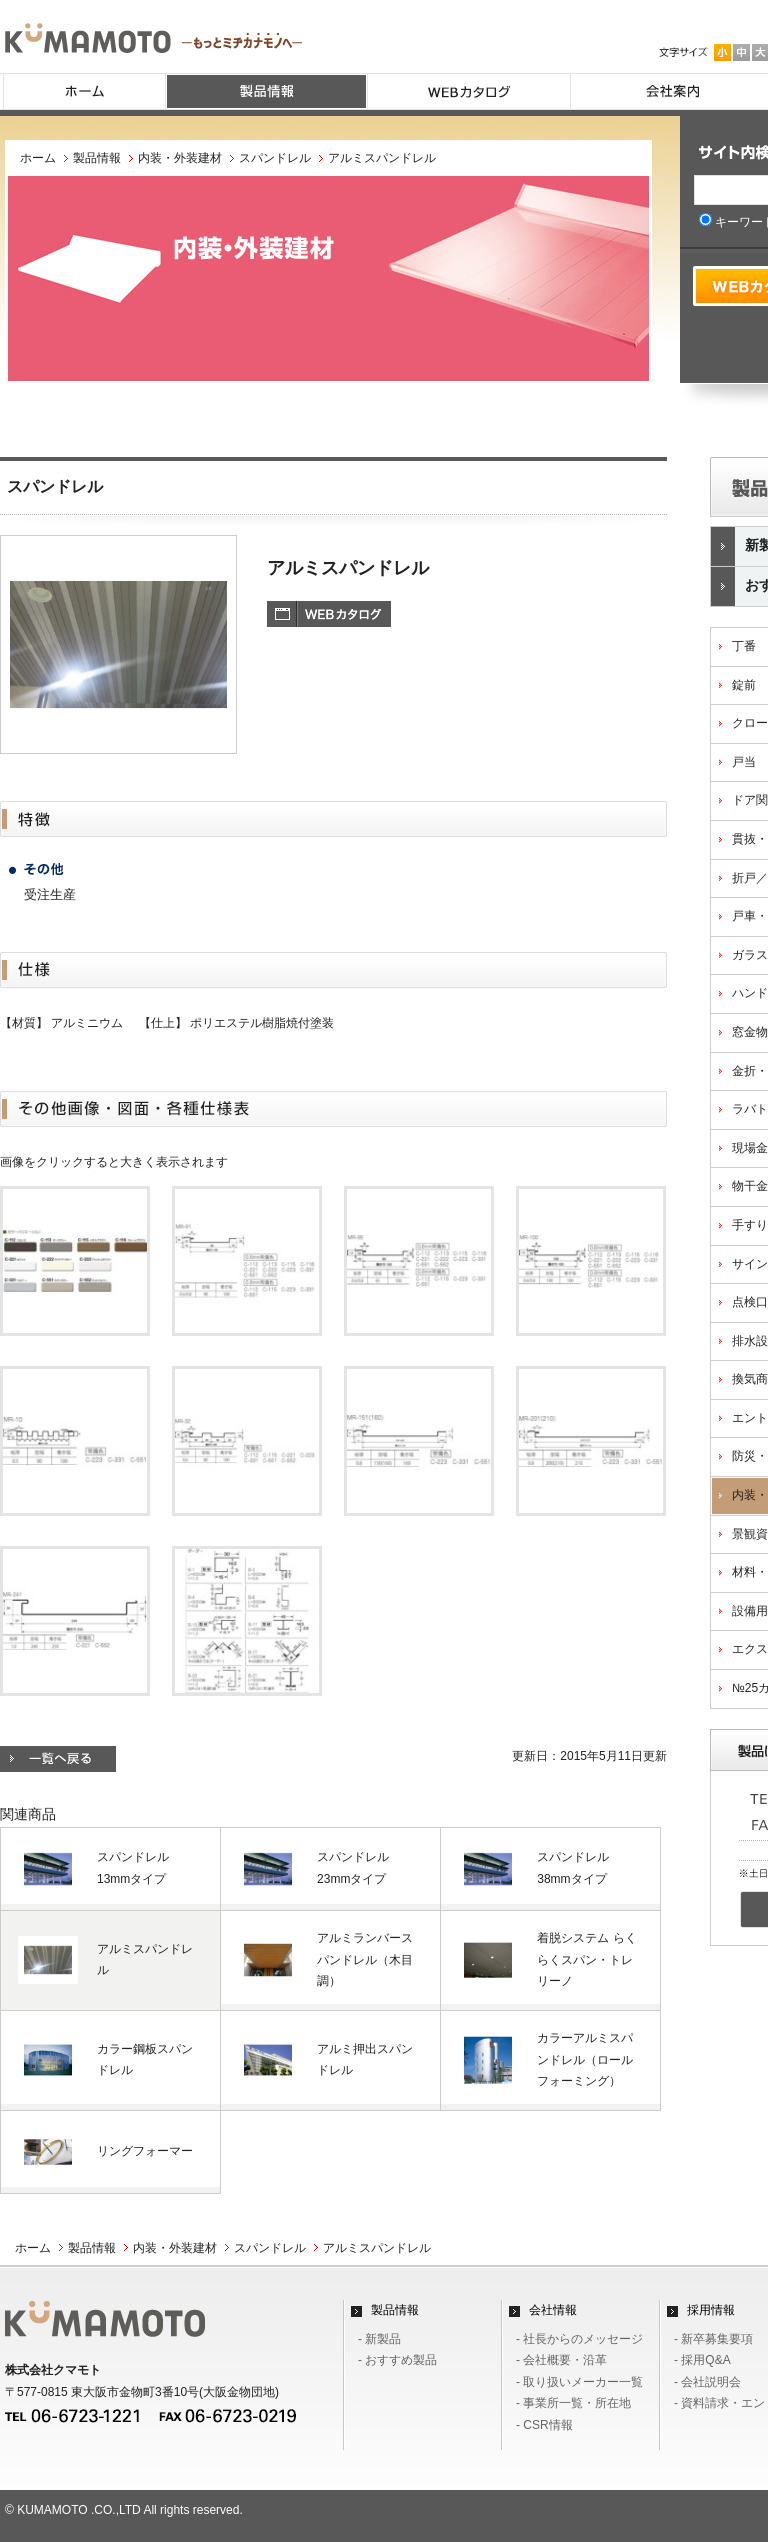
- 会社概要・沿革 (561, 2360)
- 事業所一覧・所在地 (573, 2403)
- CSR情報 (544, 2425)
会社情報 (553, 2310)
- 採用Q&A (702, 2360)
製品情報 (97, 158)
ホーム (38, 158)
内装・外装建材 (180, 158)
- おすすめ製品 (397, 2360)
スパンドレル (275, 158)
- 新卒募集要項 (713, 2339)
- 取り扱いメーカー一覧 (579, 2382)
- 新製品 (379, 2339)
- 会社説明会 (707, 2382)
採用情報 (711, 2310)
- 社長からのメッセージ (579, 2339)
